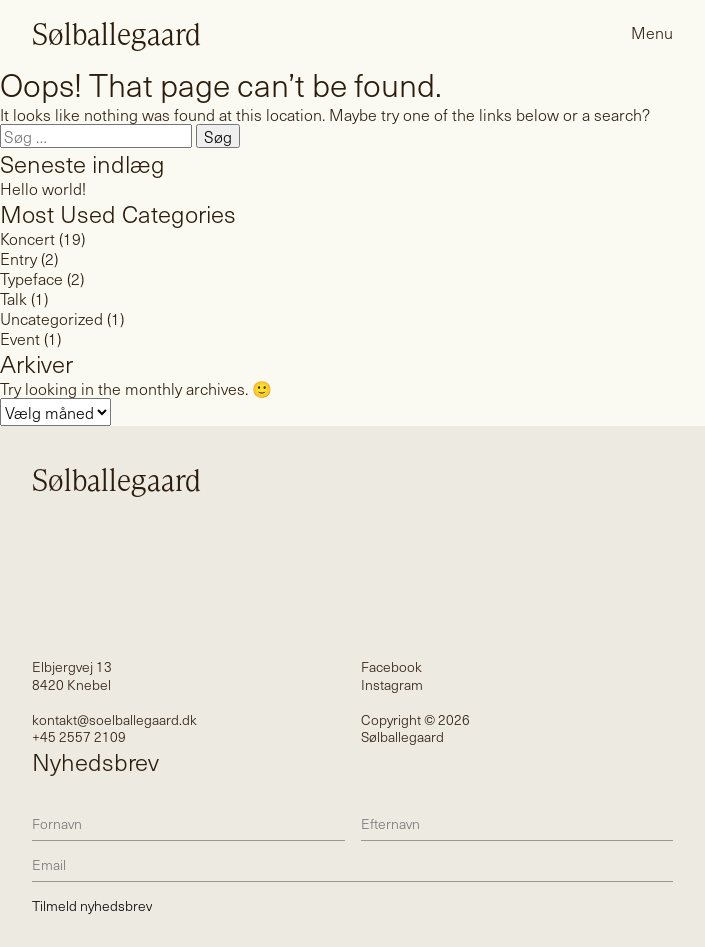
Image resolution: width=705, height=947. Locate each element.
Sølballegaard (116, 32)
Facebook (391, 666)
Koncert (27, 238)
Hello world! (43, 188)
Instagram (392, 684)
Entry (18, 258)
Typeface (31, 278)
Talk (13, 298)
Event (20, 338)
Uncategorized (51, 318)
